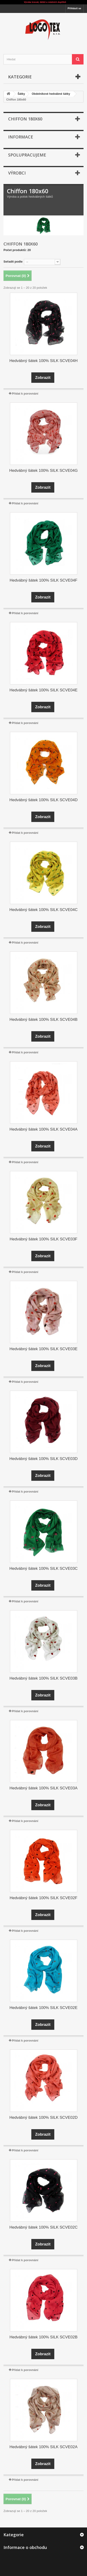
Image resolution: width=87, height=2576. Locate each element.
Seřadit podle (13, 261)
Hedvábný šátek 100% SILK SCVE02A (43, 2447)
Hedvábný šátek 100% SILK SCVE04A (43, 1129)
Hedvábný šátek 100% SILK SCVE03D (44, 1459)
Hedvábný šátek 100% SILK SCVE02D (44, 2117)
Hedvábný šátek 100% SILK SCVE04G (43, 470)
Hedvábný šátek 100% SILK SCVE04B (43, 1019)
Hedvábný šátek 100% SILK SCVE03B (43, 1678)
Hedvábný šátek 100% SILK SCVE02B (43, 2337)
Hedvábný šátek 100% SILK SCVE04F (43, 580)
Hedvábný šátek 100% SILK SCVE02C (44, 2227)
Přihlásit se (74, 8)
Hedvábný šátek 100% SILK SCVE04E (43, 690)
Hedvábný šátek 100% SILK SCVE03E (43, 1349)
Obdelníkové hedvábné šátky (51, 93)
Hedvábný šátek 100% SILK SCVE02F (43, 1898)
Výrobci (17, 173)
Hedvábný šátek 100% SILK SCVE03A (43, 1788)
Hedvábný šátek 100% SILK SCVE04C (44, 910)
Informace (20, 137)
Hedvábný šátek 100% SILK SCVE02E (43, 2008)
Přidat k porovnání (25, 393)
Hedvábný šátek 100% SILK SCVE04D (44, 800)
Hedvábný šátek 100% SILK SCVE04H (44, 361)
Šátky (21, 93)
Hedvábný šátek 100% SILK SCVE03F (43, 1239)
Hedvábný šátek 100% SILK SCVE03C (44, 1568)
